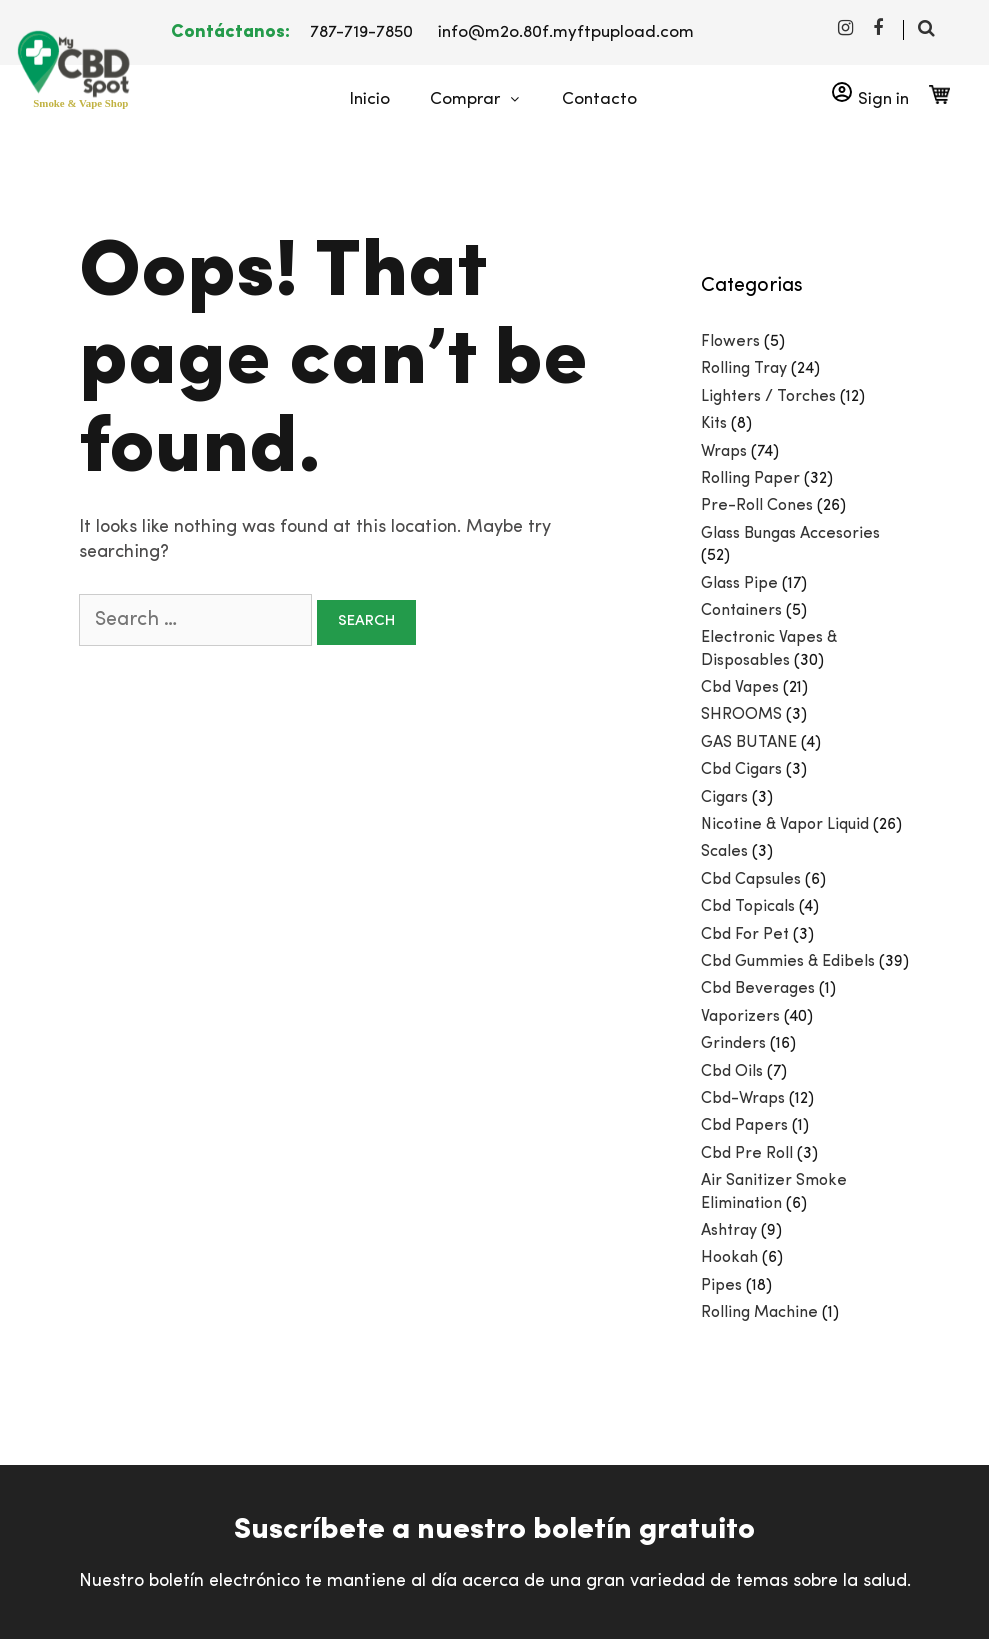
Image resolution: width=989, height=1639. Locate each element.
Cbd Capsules (751, 880)
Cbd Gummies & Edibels (788, 962)
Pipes (721, 1286)
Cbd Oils (732, 1072)
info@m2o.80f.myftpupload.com (566, 32)
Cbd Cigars (741, 770)
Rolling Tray (744, 369)
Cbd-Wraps (743, 1099)
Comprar (485, 100)
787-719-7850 (361, 32)
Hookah (729, 1258)
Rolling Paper (750, 479)
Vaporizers (740, 1017)
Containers (741, 611)
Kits (714, 424)
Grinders (733, 1044)
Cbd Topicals (748, 907)
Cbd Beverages (758, 989)
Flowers (730, 342)
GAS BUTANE (749, 743)
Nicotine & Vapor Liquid (785, 825)
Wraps (724, 452)
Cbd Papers (744, 1126)
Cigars (724, 798)
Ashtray (729, 1231)
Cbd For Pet (745, 935)
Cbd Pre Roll (747, 1154)
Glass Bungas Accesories (790, 534)
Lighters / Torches (768, 397)
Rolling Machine (759, 1313)
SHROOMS (741, 715)
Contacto (599, 99)
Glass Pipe (739, 584)
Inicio (369, 99)
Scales (724, 852)
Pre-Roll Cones (757, 506)
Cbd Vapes (740, 688)
